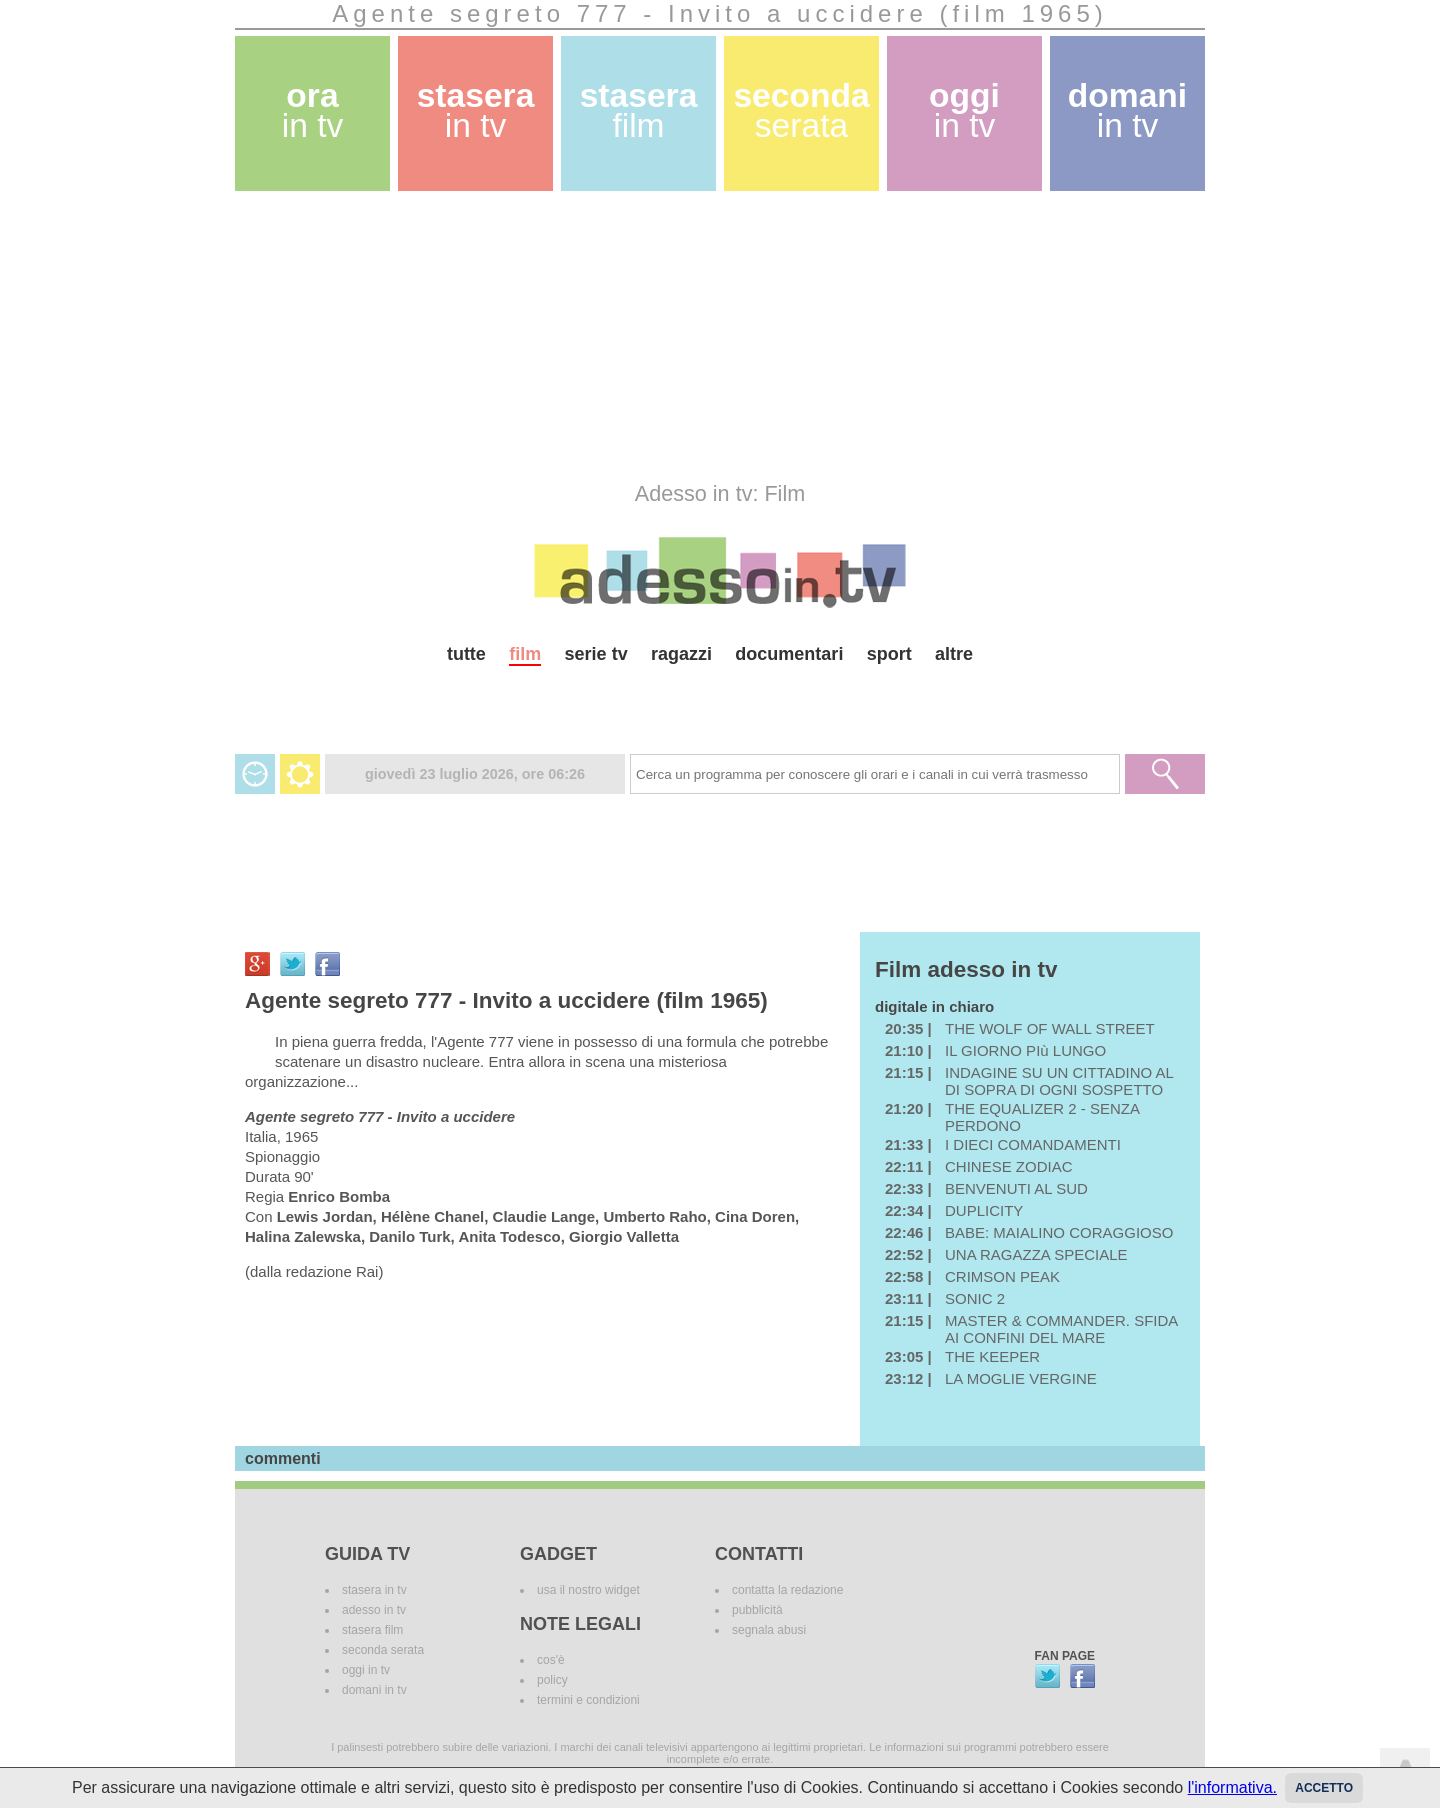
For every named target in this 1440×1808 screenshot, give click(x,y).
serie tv (596, 654)
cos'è (551, 1660)
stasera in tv (374, 1590)
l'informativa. (1232, 1787)
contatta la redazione (787, 1590)
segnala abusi (769, 1630)
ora (313, 110)
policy (552, 1680)
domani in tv (374, 1690)
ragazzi (681, 654)
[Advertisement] (720, 336)
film (525, 654)
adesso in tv (374, 1610)
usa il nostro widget (588, 1590)
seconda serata (383, 1650)
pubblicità (757, 1610)
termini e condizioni (588, 1700)
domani (1127, 110)
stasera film (372, 1630)
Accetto (1324, 1788)
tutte (466, 654)
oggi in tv (366, 1670)
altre (954, 654)
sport (889, 654)
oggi (964, 110)
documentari (789, 654)
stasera (476, 110)
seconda (801, 110)
